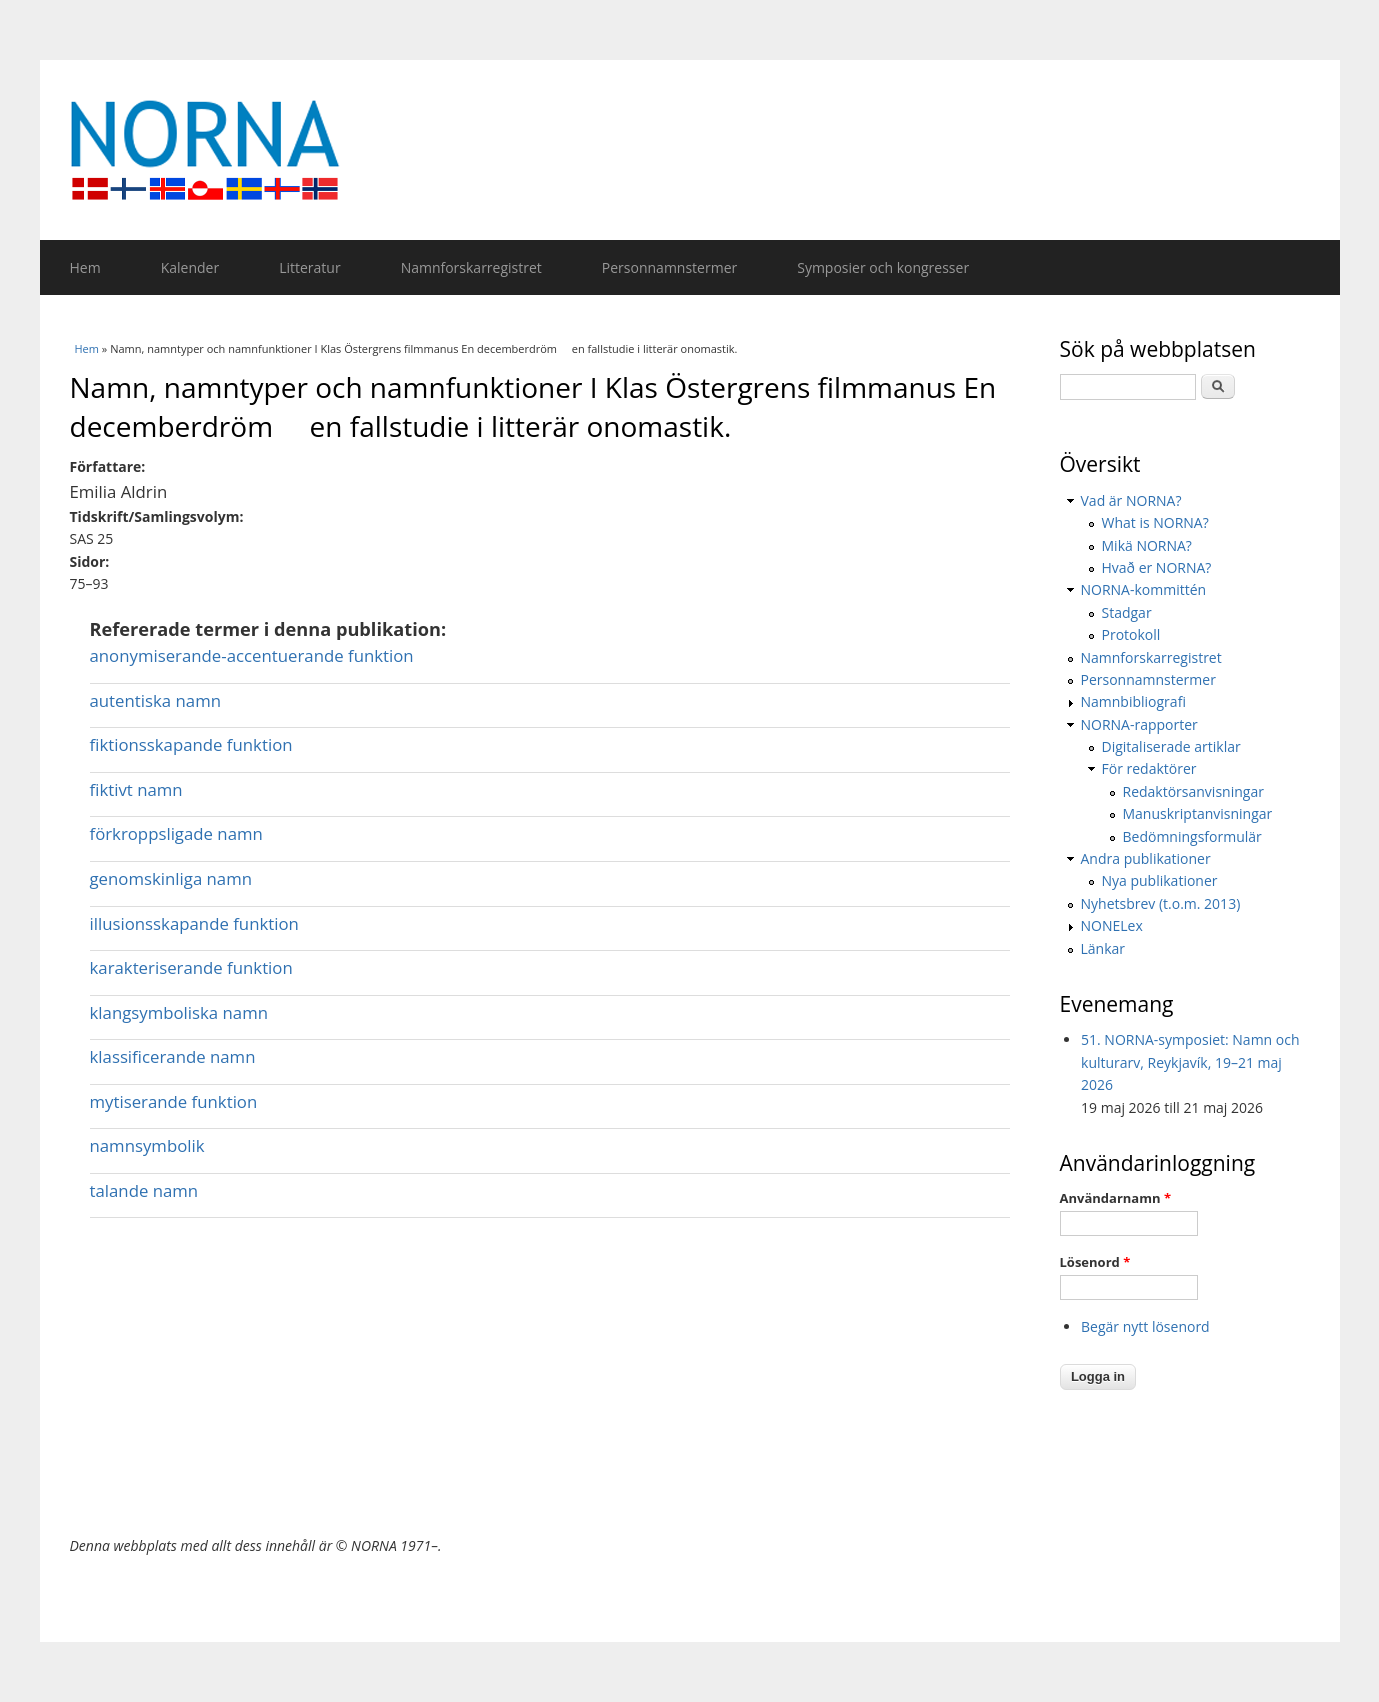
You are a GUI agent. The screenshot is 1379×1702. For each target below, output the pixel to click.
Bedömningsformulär (1192, 836)
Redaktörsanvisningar (1193, 791)
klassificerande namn (173, 1056)
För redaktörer (1149, 768)
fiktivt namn (136, 789)
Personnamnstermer (669, 267)
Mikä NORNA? (1147, 545)
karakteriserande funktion (191, 967)
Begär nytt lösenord (1145, 1326)
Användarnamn (1115, 1198)
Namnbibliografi (1133, 701)
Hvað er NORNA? (1157, 567)
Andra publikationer (1146, 858)
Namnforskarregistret (471, 267)
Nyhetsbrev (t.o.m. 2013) (1161, 903)
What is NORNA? (1155, 522)
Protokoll (1131, 634)
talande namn (144, 1190)
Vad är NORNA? (1131, 500)
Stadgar (1127, 612)
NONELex (1112, 925)
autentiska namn (155, 700)
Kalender (190, 267)
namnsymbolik (147, 1145)
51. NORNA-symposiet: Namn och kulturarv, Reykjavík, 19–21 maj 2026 (1190, 1062)
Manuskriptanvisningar (1198, 813)
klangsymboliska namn (179, 1012)
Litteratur (309, 267)
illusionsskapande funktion (194, 923)
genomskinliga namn (171, 878)
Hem (85, 267)
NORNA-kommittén (1144, 589)
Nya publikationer (1160, 880)
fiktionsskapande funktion (191, 744)
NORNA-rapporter (1139, 724)
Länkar (1103, 948)
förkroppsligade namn (176, 833)
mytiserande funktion (174, 1101)
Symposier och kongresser (883, 267)
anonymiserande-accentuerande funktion (252, 655)
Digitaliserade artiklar (1171, 746)
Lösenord (1095, 1262)
